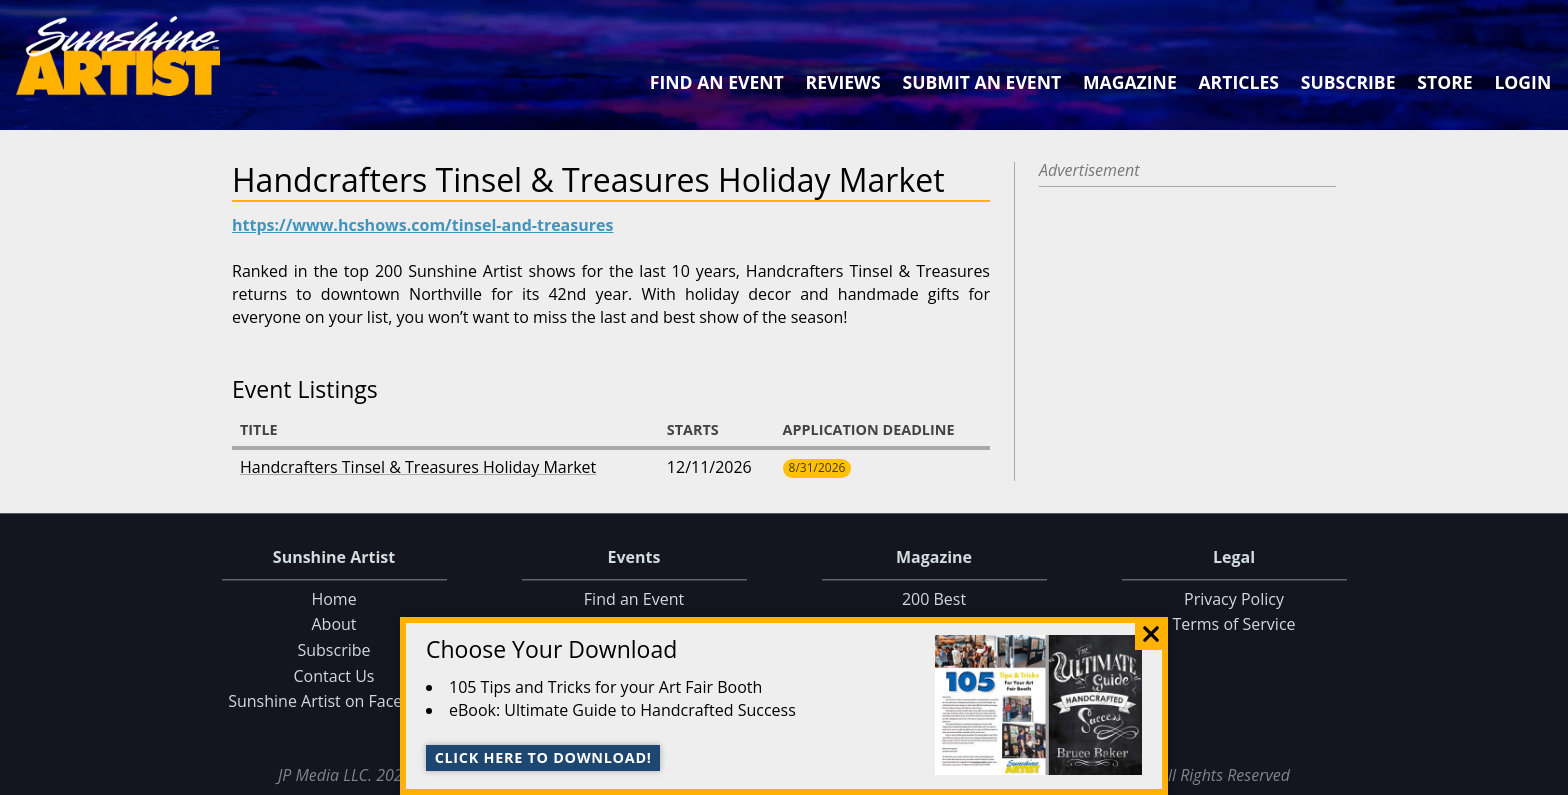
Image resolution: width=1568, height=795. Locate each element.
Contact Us (334, 676)
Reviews (843, 82)
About (333, 625)
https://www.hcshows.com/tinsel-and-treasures (422, 225)
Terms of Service (1233, 625)
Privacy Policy (1234, 599)
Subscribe (1348, 82)
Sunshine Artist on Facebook (334, 701)
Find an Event (717, 82)
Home (333, 599)
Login (1522, 82)
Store (1444, 82)
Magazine (1130, 82)
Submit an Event (982, 82)
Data (1544, 775)
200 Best (934, 599)
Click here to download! (543, 757)
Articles (1238, 82)
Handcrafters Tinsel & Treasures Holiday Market (418, 467)
